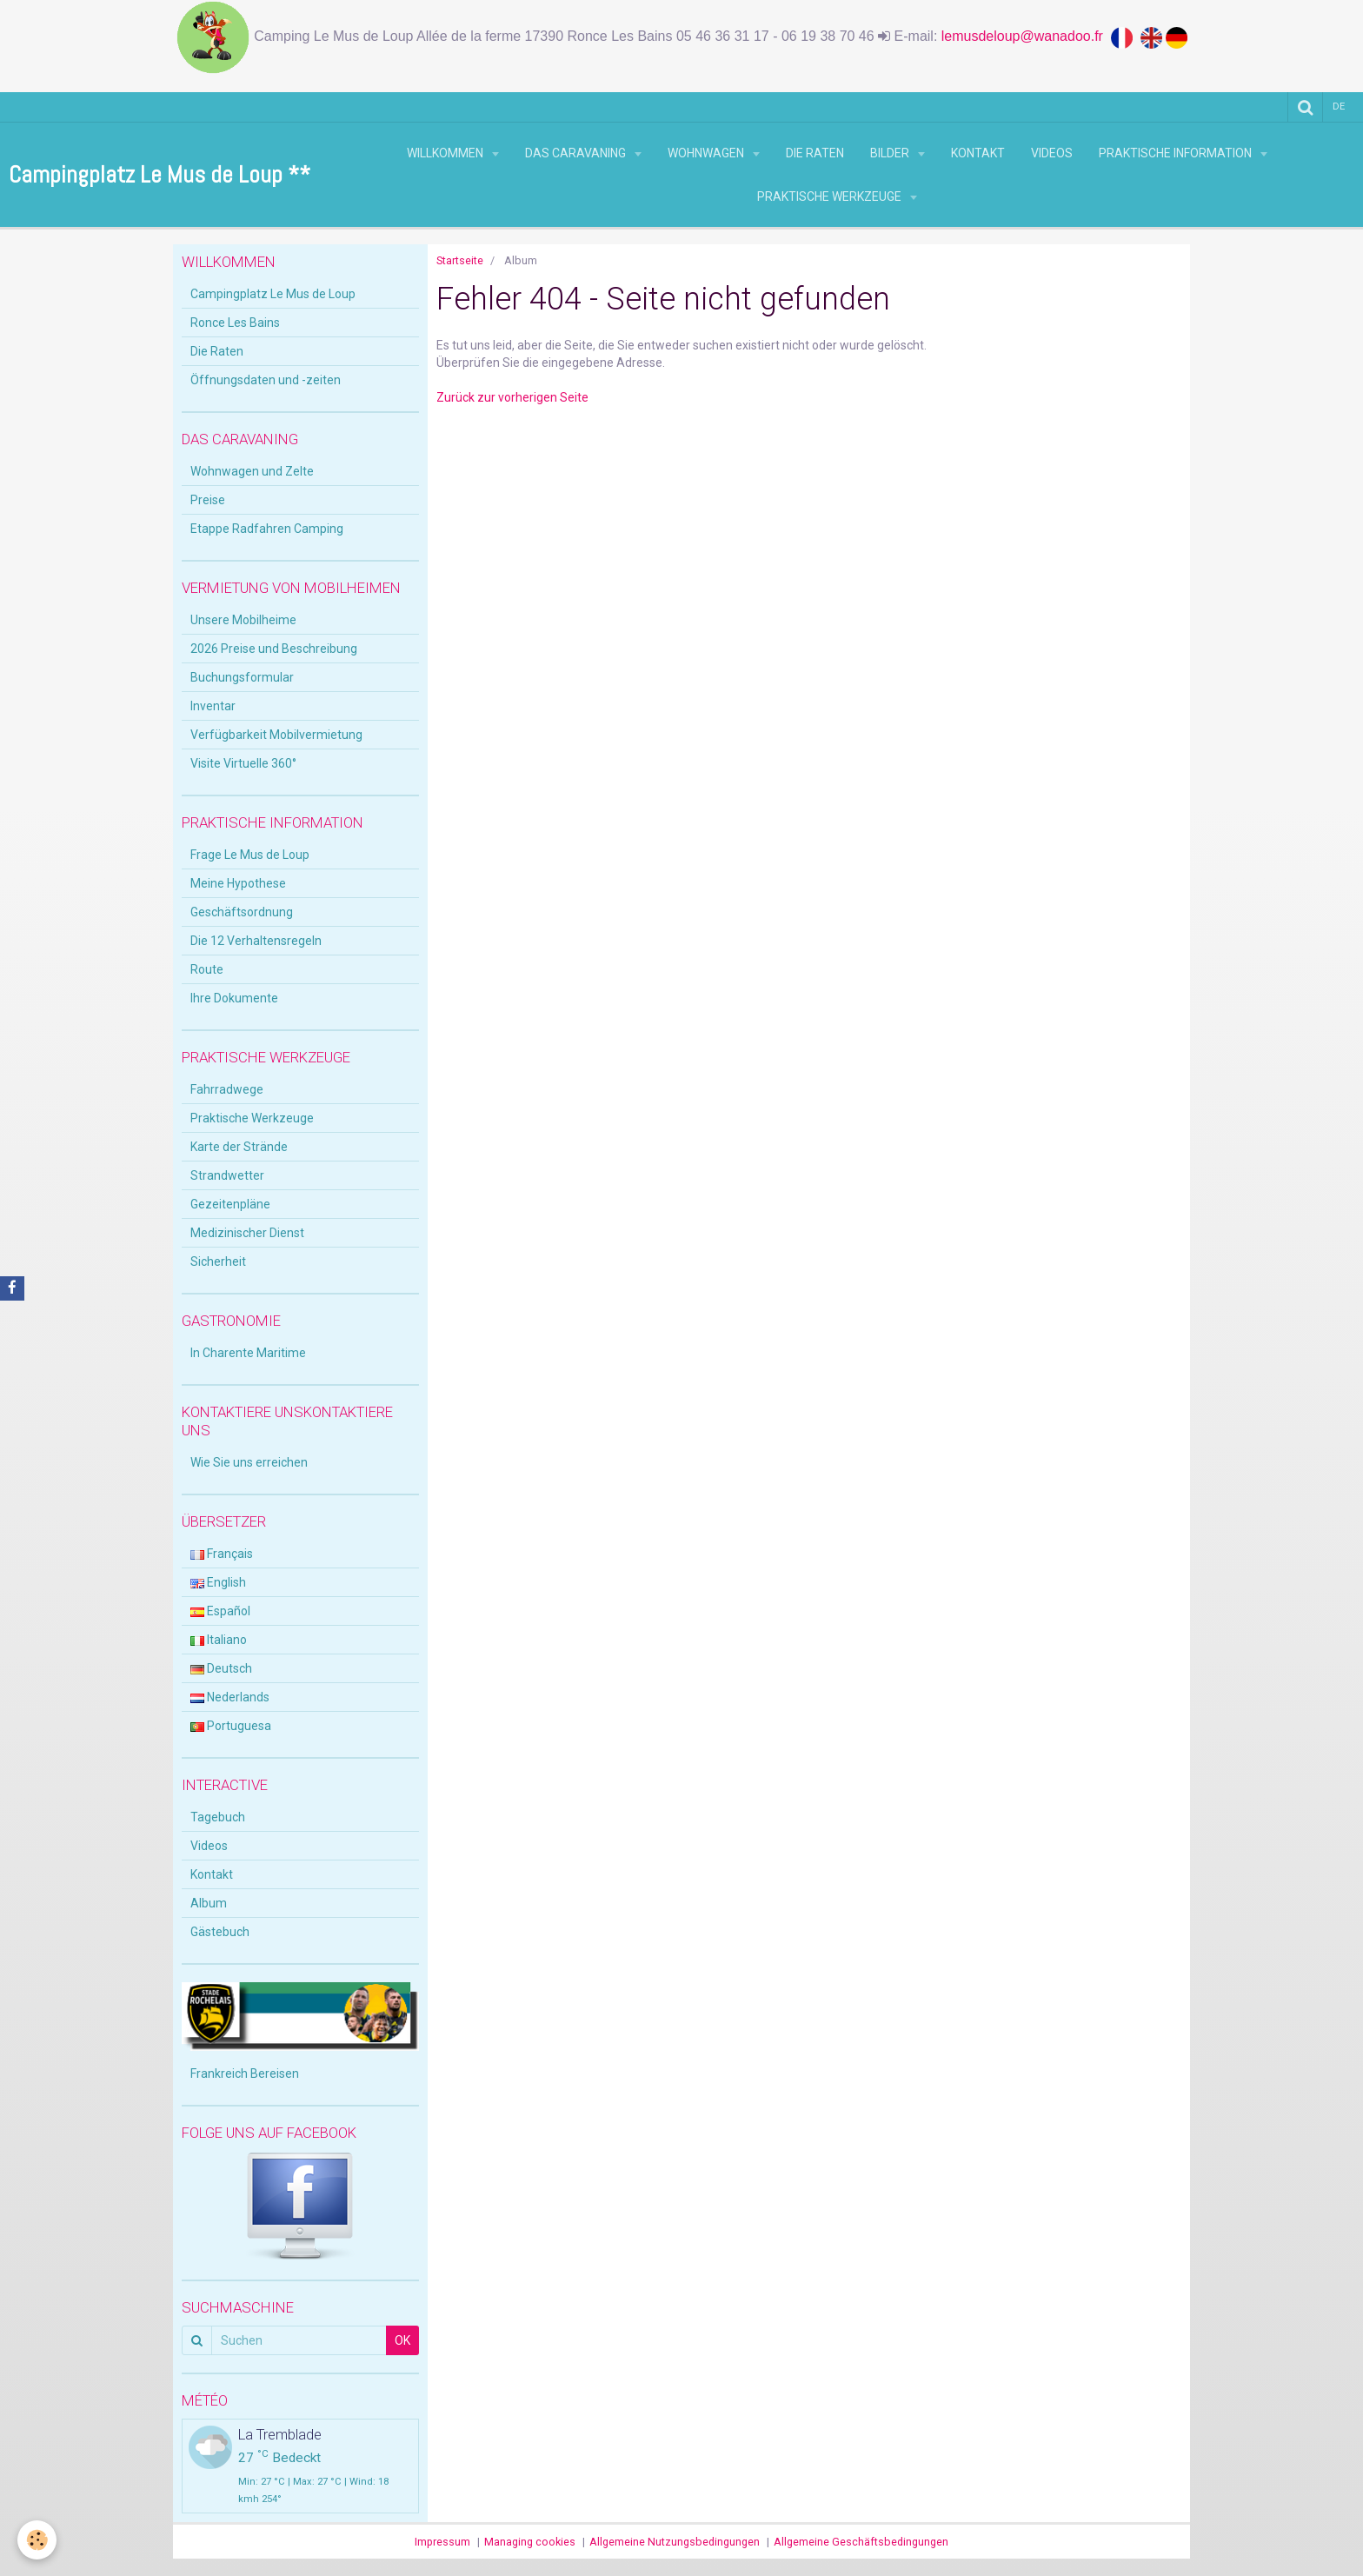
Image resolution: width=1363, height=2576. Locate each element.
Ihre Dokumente (234, 998)
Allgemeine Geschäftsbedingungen (861, 2541)
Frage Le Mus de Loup (249, 855)
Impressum (442, 2541)
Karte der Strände (239, 1147)
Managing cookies (529, 2541)
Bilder (891, 153)
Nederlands (229, 1697)
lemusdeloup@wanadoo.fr (1026, 36)
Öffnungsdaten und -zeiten (265, 380)
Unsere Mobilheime (243, 620)
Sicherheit (218, 1261)
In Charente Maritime (248, 1353)
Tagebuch (217, 1817)
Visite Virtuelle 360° (243, 763)
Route (206, 969)
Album (208, 1903)
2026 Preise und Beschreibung (273, 649)
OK (402, 2340)
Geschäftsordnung (241, 912)
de (1339, 106)
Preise (207, 500)
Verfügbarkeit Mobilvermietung (276, 735)
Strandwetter (227, 1175)
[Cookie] (37, 2539)
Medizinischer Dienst (247, 1233)
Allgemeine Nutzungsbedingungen (674, 2541)
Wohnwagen (707, 153)
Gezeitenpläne (230, 1204)
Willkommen (446, 153)
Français (221, 1554)
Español (220, 1611)
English (218, 1582)
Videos (1052, 153)
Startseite (459, 260)
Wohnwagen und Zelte (252, 471)
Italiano (218, 1640)
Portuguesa (230, 1726)
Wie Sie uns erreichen (249, 1462)
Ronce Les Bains (235, 322)
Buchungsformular (242, 677)
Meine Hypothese (238, 883)
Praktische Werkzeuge (830, 196)
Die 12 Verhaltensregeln (256, 941)
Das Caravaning (576, 153)
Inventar (213, 706)
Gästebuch (219, 1932)
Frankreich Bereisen (244, 2073)
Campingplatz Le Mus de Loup (273, 294)
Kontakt (978, 153)
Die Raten (815, 153)
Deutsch (221, 1668)
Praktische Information (1176, 153)
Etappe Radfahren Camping (266, 529)
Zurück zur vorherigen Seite (512, 397)
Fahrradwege (226, 1089)
